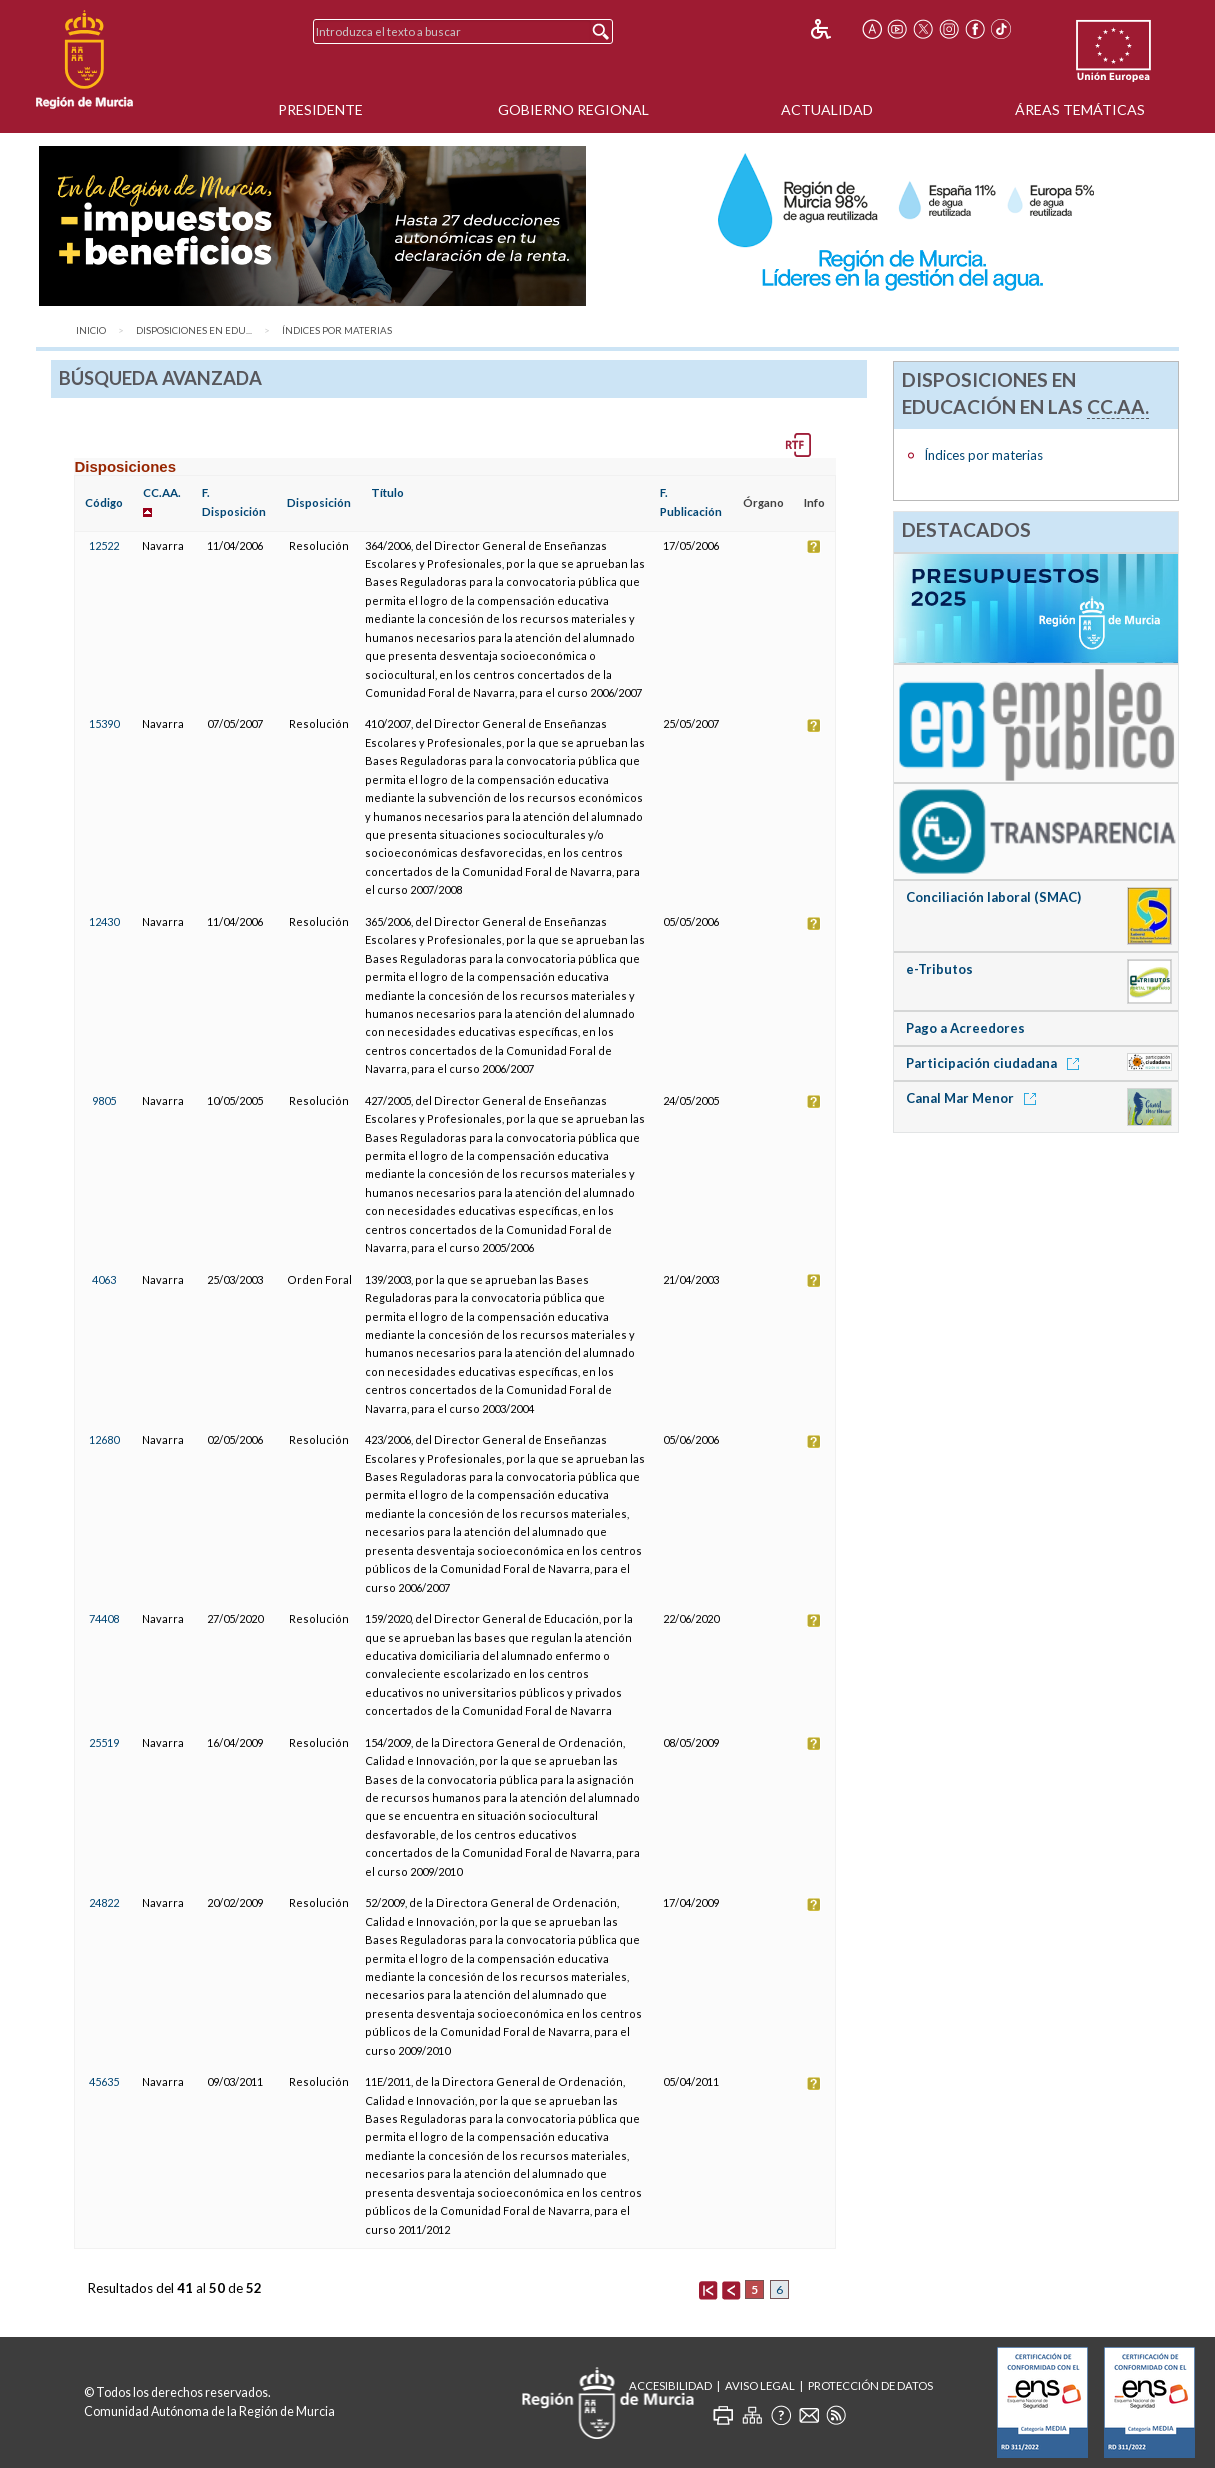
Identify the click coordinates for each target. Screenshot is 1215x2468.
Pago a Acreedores (965, 1028)
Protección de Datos (870, 2385)
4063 (104, 1279)
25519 (104, 1742)
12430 (104, 921)
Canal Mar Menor (974, 1098)
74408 (104, 1618)
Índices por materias (337, 330)
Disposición (319, 502)
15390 (104, 723)
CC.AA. (162, 492)
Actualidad (827, 109)
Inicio (91, 330)
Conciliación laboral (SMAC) (993, 897)
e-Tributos (939, 969)
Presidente (320, 109)
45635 (104, 2081)
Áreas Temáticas (1080, 109)
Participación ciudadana (996, 1063)
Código (104, 502)
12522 (104, 545)
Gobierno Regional (573, 109)
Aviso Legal (760, 2385)
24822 (104, 1902)
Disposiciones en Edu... (194, 330)
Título (387, 492)
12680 (104, 1439)
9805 (104, 1100)
